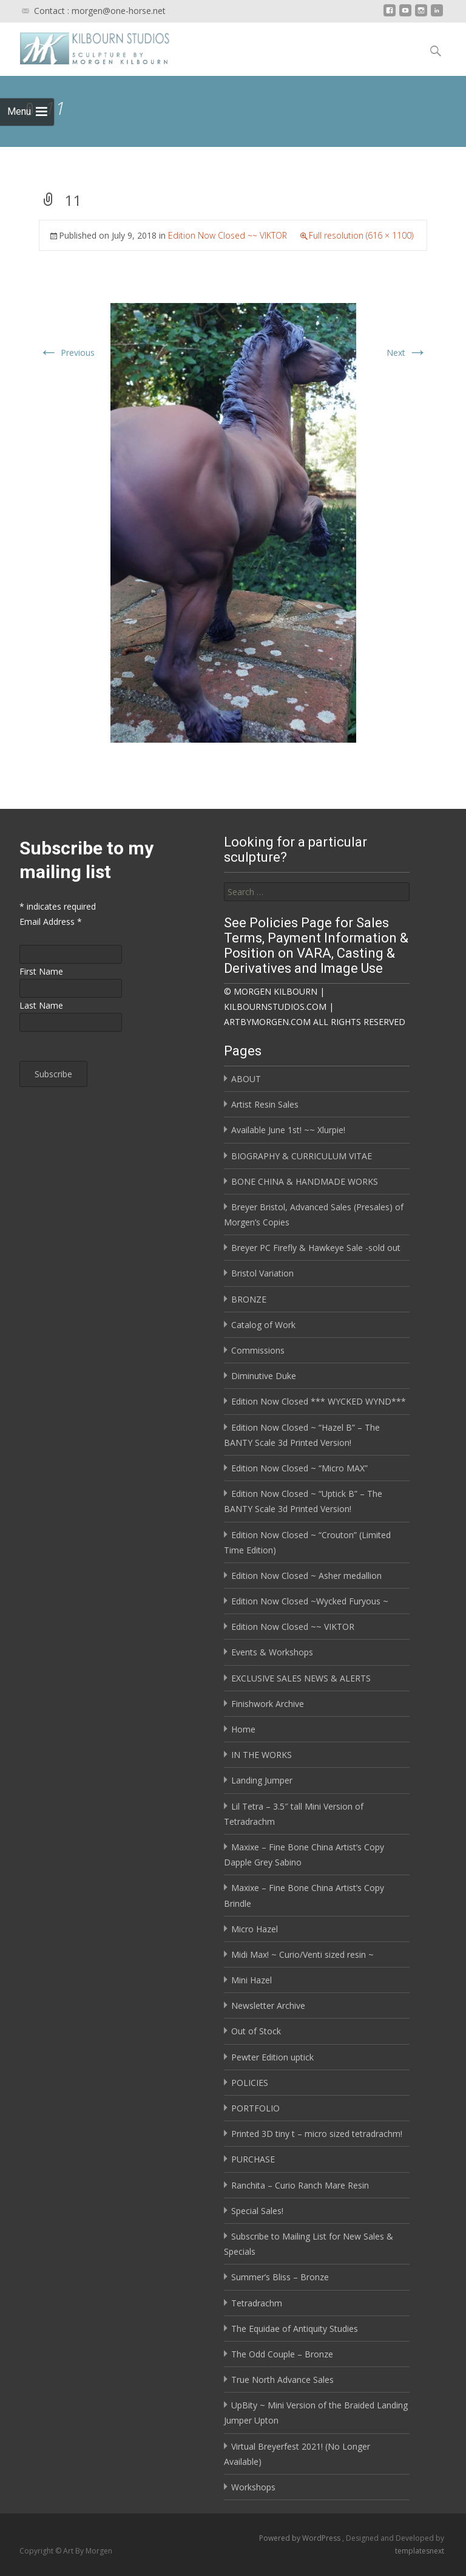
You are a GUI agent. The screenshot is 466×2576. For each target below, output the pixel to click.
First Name (41, 971)
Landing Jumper (261, 1780)
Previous (67, 352)
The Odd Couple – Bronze (282, 2354)
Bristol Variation (262, 1273)
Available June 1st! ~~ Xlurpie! (288, 1130)
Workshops (253, 2487)
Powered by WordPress (300, 2538)
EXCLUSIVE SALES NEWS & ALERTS (301, 1678)
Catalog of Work (263, 1325)
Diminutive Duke (263, 1376)
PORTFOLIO (255, 2108)
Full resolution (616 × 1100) (361, 235)
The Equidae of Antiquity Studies (294, 2328)
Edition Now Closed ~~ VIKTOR (227, 235)
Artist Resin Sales (265, 1104)
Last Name (41, 1005)
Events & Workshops (272, 1652)
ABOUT (246, 1079)
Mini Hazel (251, 1980)
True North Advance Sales (282, 2379)
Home (243, 1729)
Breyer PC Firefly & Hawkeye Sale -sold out (315, 1247)
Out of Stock (256, 2031)
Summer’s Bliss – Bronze (280, 2277)
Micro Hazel (254, 1929)
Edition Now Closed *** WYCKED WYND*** (318, 1401)
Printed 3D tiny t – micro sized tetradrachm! (316, 2133)
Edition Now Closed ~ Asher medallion (306, 1575)
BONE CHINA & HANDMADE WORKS (304, 1181)
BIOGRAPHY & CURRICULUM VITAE (301, 1156)
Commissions (258, 1350)
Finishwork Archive (267, 1703)
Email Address (50, 921)
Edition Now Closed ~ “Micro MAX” (299, 1468)
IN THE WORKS (261, 1754)
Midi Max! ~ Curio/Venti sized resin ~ (302, 1954)
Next (407, 352)
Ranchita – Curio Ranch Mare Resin (300, 2185)
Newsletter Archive (268, 2005)
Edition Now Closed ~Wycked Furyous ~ (309, 1601)
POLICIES (249, 2082)
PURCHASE (253, 2159)
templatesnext (419, 2551)
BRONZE (248, 1299)
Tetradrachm (256, 2303)
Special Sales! (257, 2211)
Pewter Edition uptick (272, 2057)
